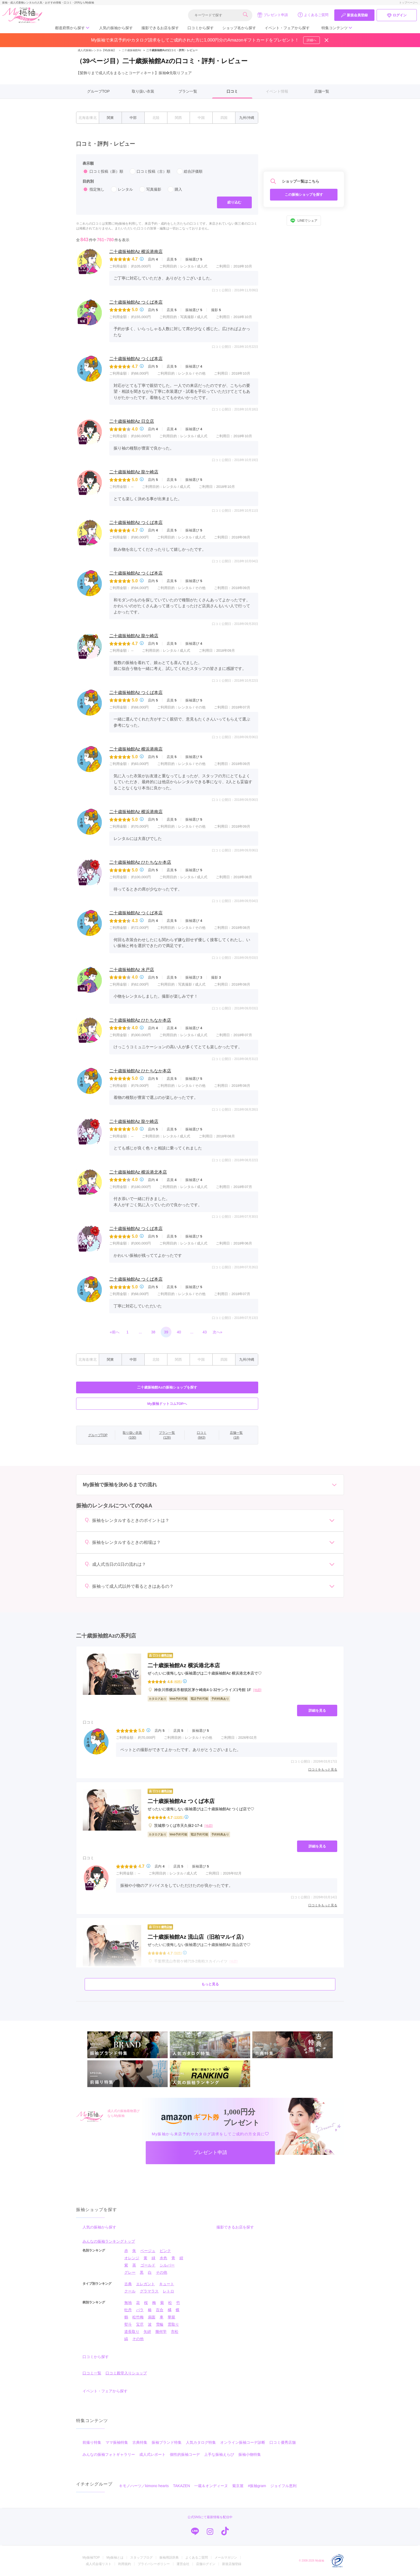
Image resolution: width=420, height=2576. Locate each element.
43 (204, 1332)
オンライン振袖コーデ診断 (242, 2442)
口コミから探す (201, 28)
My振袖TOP (91, 2557)
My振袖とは (114, 2557)
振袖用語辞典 (169, 2557)
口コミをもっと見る (322, 1769)
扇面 (151, 2317)
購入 (175, 189)
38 (153, 1332)
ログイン (397, 15)
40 (179, 1332)
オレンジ (131, 2258)
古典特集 (139, 2442)
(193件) (178, 1817)
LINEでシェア (304, 220)
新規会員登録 (354, 15)
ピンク (165, 2251)
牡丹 (128, 2310)
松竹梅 (138, 2317)
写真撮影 (150, 189)
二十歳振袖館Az (129, 50)
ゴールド (147, 2265)
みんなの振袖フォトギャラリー (108, 2454)
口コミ (232, 91)
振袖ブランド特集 (167, 2442)
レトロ (168, 2291)
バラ (140, 2310)
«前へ (114, 1332)
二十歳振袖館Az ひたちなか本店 (140, 862)
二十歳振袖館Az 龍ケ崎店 (133, 472)
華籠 (171, 2317)
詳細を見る (317, 1710)
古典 (128, 2284)
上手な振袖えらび (219, 2454)
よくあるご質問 (313, 14)
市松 (174, 2331)
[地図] (257, 1690)
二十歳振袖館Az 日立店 (131, 421)
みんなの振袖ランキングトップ (108, 2241)
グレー (130, 2272)
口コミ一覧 (91, 2373)
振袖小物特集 (249, 2454)
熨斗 (128, 2324)
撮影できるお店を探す (160, 28)
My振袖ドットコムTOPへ (167, 1404)
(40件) (178, 1681)
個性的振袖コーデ (185, 2454)
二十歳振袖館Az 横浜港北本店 (138, 1172)
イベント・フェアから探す (287, 28)
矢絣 (147, 2331)
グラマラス (149, 2291)
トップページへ (408, 2)
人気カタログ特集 (201, 2442)
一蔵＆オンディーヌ (211, 2486)
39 (166, 1332)
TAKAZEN (181, 2486)
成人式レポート (152, 2454)
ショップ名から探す (239, 28)
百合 (159, 2310)
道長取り (131, 2331)
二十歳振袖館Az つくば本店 (136, 302)
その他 (161, 2272)
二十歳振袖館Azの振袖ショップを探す (167, 1387)
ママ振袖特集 (117, 2442)
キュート (166, 2284)
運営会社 (183, 2564)
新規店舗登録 (231, 2564)
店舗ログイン (205, 2564)
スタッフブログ (141, 2557)
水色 (163, 2258)
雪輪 (159, 2324)
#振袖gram (257, 2486)
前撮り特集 (91, 2442)
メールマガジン (226, 2557)
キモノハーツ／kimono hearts (144, 2486)
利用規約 (124, 2564)
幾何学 (161, 2331)
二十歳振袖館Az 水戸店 (131, 969)
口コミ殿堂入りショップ (126, 2373)
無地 (128, 2302)
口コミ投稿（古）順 (150, 171)
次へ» (217, 1332)
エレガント (145, 2284)
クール (130, 2291)
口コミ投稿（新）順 (102, 171)
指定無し (93, 189)
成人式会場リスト (98, 2564)
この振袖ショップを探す (304, 195)
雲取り (173, 2324)
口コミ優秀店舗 (282, 2442)
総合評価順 (189, 171)
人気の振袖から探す (116, 28)
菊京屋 (237, 2486)
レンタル (122, 189)
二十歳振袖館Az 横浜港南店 (136, 251)
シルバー (167, 2265)
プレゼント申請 (272, 14)
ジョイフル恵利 (283, 2486)
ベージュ (147, 2251)
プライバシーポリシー (154, 2564)
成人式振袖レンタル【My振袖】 (97, 50)
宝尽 (140, 2324)
